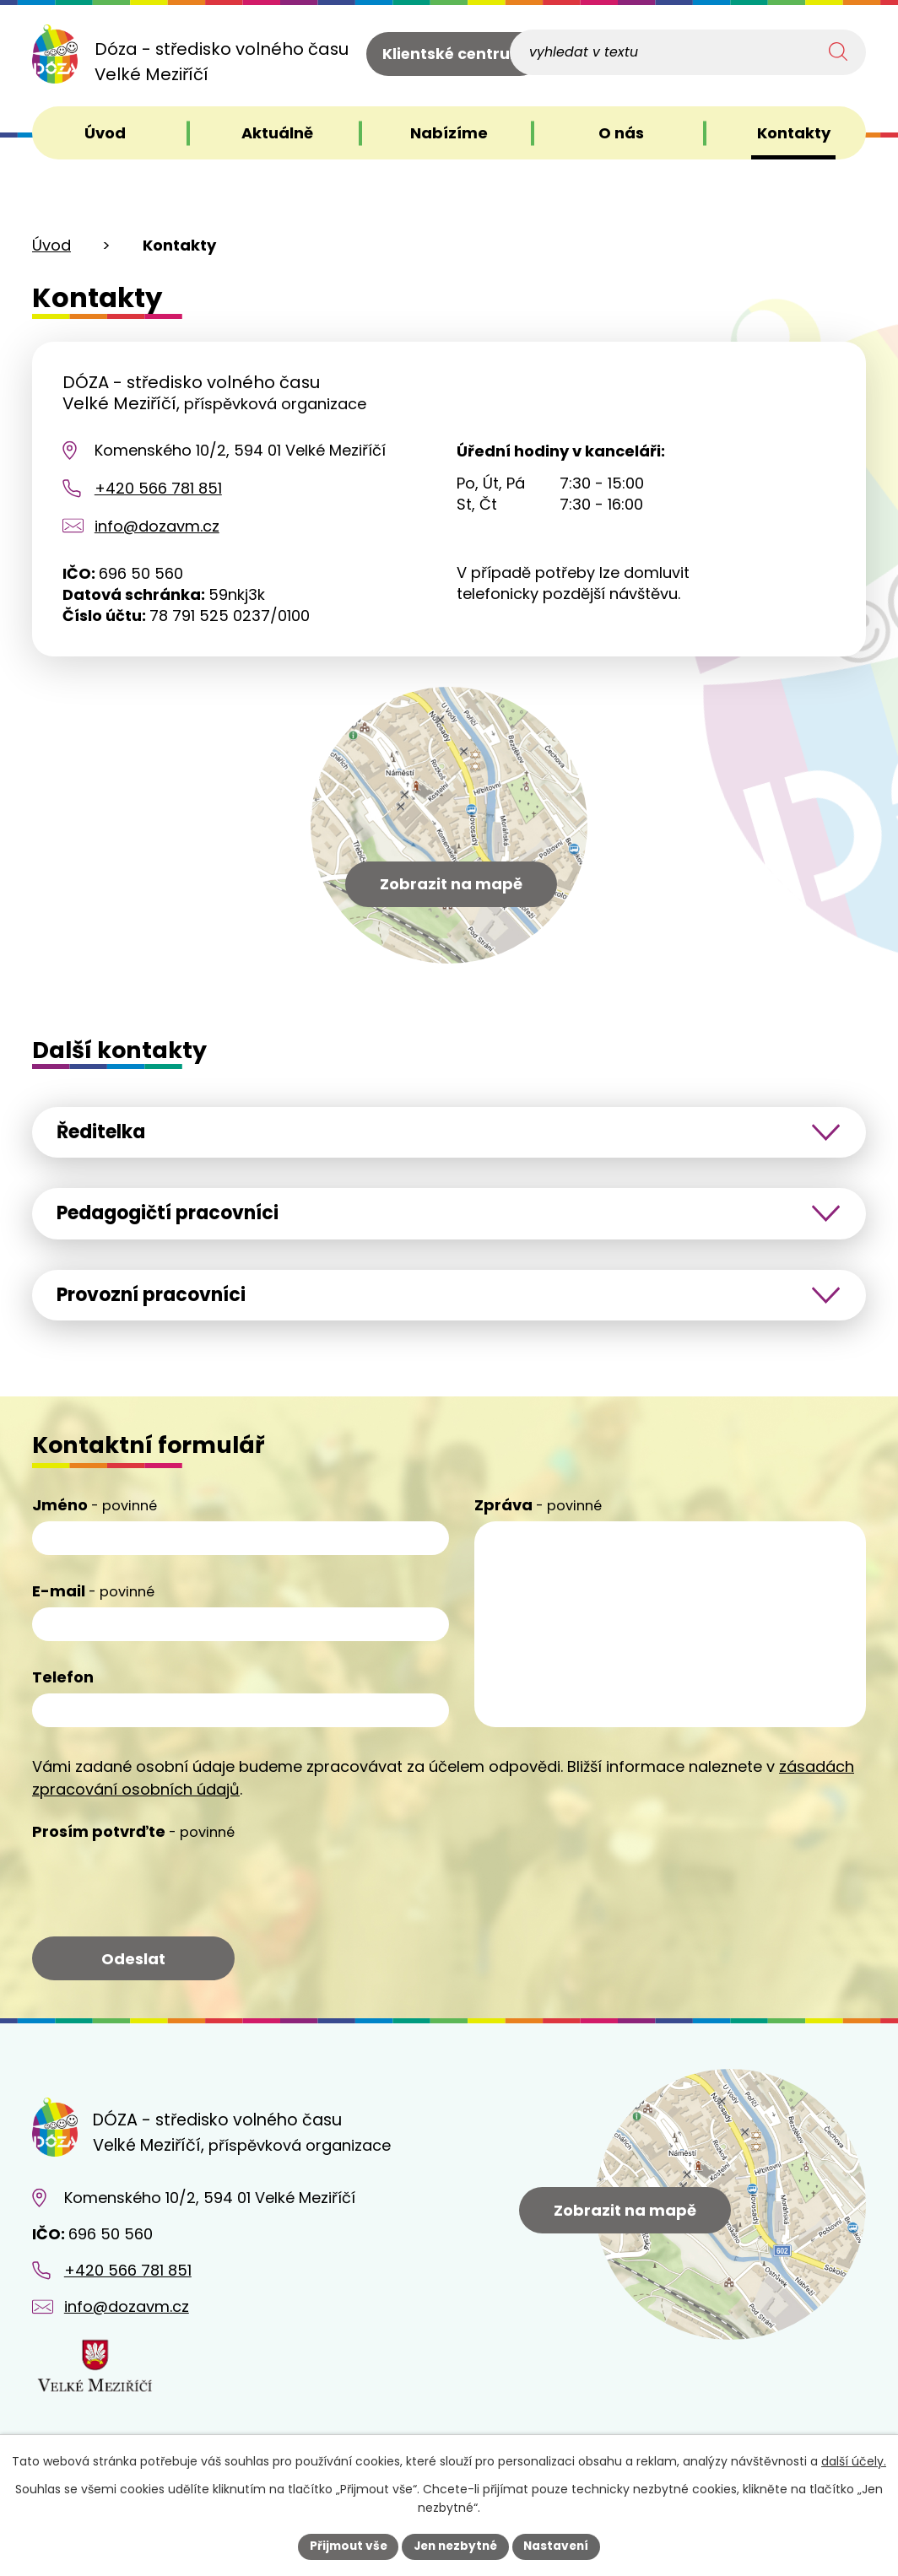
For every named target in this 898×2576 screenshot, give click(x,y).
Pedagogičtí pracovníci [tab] (177, 1215)
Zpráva (538, 1511)
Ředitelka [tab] (107, 1132)
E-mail (93, 1597)
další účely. (853, 2461)
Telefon (63, 1683)
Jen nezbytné (455, 2545)
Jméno (94, 1511)
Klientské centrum (454, 55)
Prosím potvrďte (133, 1838)
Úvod (51, 245)
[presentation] (160, 1892)
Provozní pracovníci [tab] (158, 1300)
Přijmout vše (344, 2545)
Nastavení (560, 2545)
